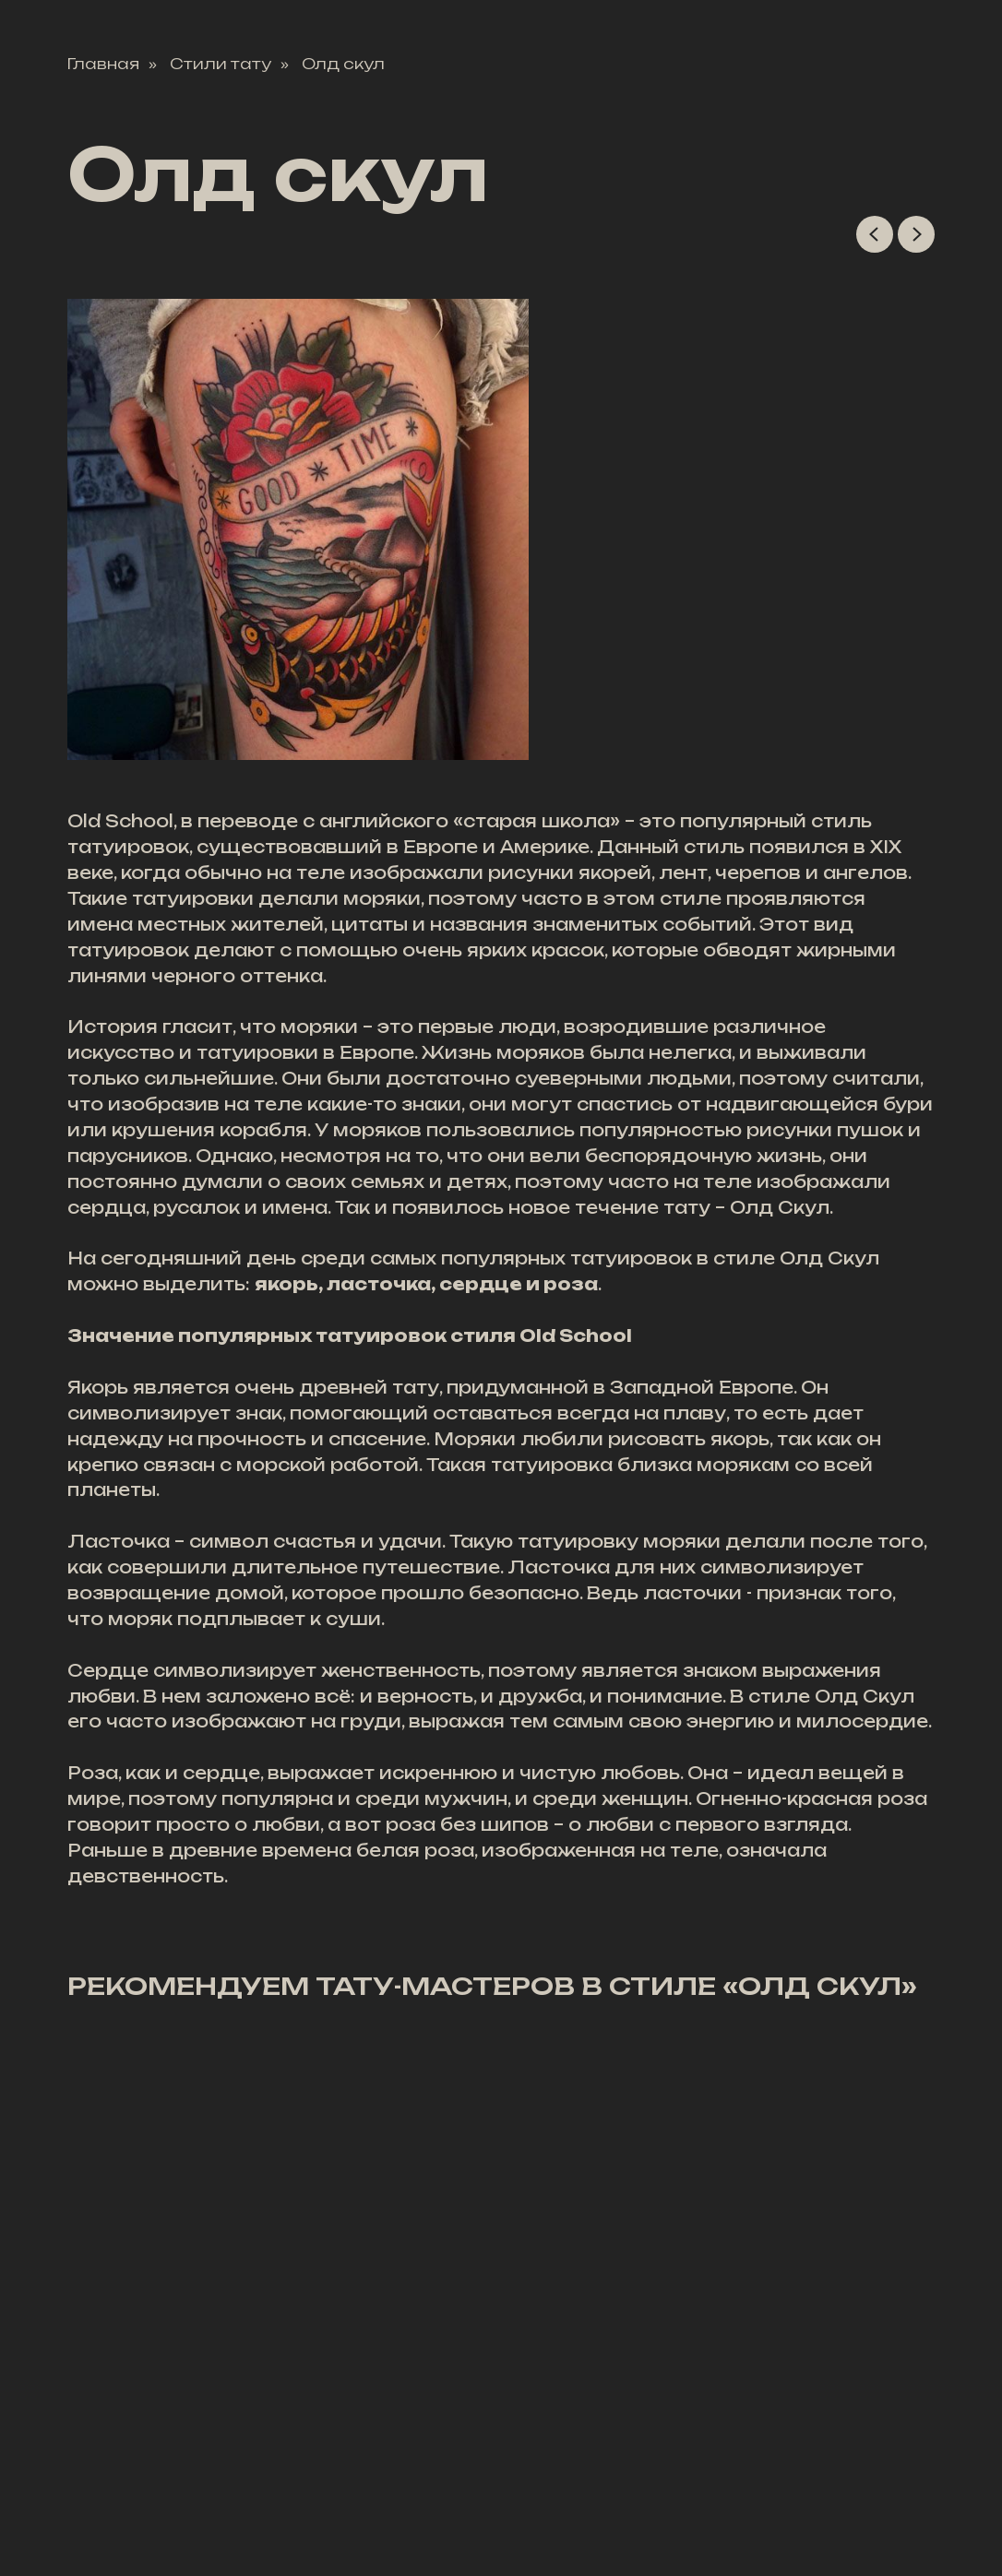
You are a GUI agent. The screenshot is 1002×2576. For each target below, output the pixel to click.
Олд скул (343, 64)
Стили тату (220, 64)
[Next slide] (916, 234)
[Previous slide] (874, 234)
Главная (103, 64)
